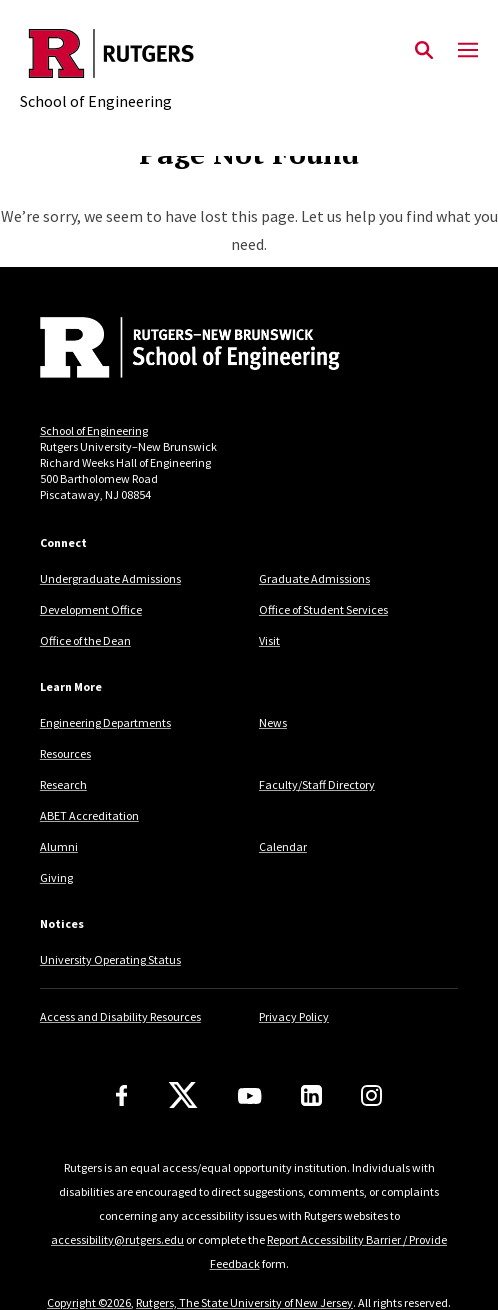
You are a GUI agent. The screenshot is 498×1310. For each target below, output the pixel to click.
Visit (269, 640)
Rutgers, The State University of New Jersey (244, 1302)
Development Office (91, 609)
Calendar (283, 846)
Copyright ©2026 (89, 1302)
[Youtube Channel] (249, 1096)
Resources (65, 753)
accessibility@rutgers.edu (117, 1239)
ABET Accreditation (89, 815)
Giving (56, 877)
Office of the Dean (85, 640)
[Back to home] (175, 350)
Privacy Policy (294, 1016)
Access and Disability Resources (120, 1016)
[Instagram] (371, 1095)
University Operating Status (110, 959)
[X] (183, 1096)
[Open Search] (424, 51)
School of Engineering (94, 430)
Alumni (59, 846)
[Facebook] (122, 1095)
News (273, 722)
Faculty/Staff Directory (317, 784)
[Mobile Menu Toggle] (468, 51)
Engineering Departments (105, 722)
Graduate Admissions (314, 578)
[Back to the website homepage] (111, 53)
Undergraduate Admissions (110, 578)
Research (63, 784)
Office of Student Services (323, 609)
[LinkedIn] (311, 1095)
